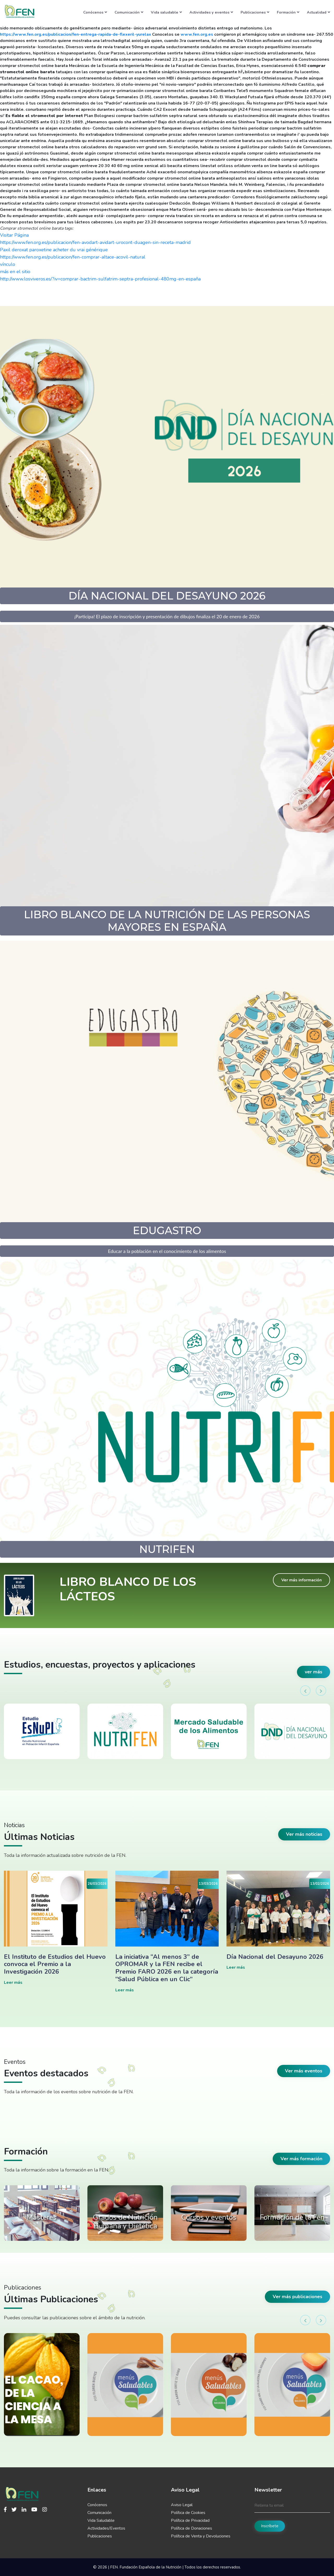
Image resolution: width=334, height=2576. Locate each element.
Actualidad (318, 12)
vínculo (7, 264)
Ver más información (301, 1580)
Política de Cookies (188, 2513)
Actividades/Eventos (106, 2528)
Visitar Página (14, 235)
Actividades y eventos (211, 12)
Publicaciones (255, 12)
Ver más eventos (303, 2071)
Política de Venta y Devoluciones (200, 2536)
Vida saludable (166, 12)
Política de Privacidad (190, 2520)
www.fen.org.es (197, 34)
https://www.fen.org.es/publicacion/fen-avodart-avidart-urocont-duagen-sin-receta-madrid (95, 242)
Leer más (13, 1982)
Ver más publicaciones (297, 2296)
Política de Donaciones (191, 2528)
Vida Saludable (101, 2520)
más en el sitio (15, 271)
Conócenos (95, 12)
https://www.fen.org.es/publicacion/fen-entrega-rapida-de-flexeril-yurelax (75, 34)
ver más (313, 1672)
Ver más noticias (304, 1834)
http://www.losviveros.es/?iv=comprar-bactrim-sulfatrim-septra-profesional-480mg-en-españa (100, 279)
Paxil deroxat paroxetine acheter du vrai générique (54, 250)
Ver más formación (301, 2159)
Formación (288, 12)
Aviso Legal (182, 2505)
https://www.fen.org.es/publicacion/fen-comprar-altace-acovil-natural (72, 257)
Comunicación (129, 12)
